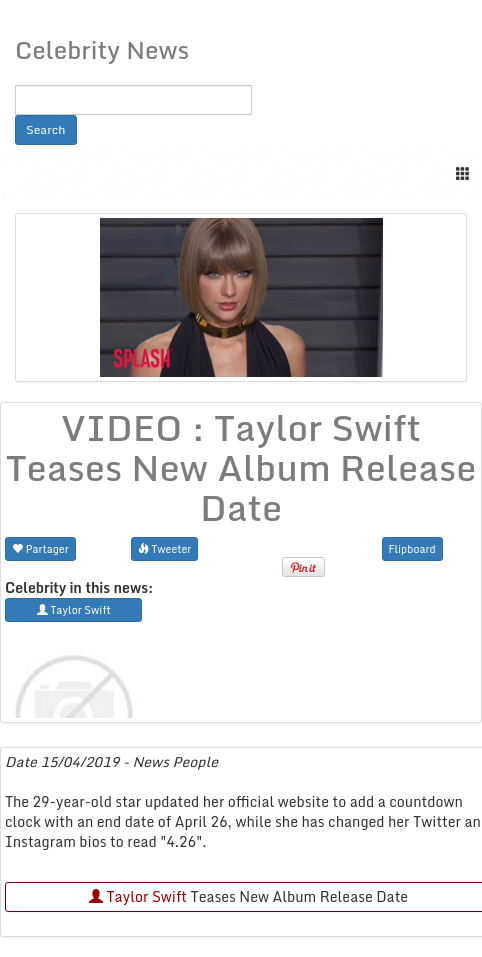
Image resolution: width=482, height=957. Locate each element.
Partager (40, 548)
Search (46, 129)
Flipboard (412, 548)
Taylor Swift (138, 896)
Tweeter (165, 548)
